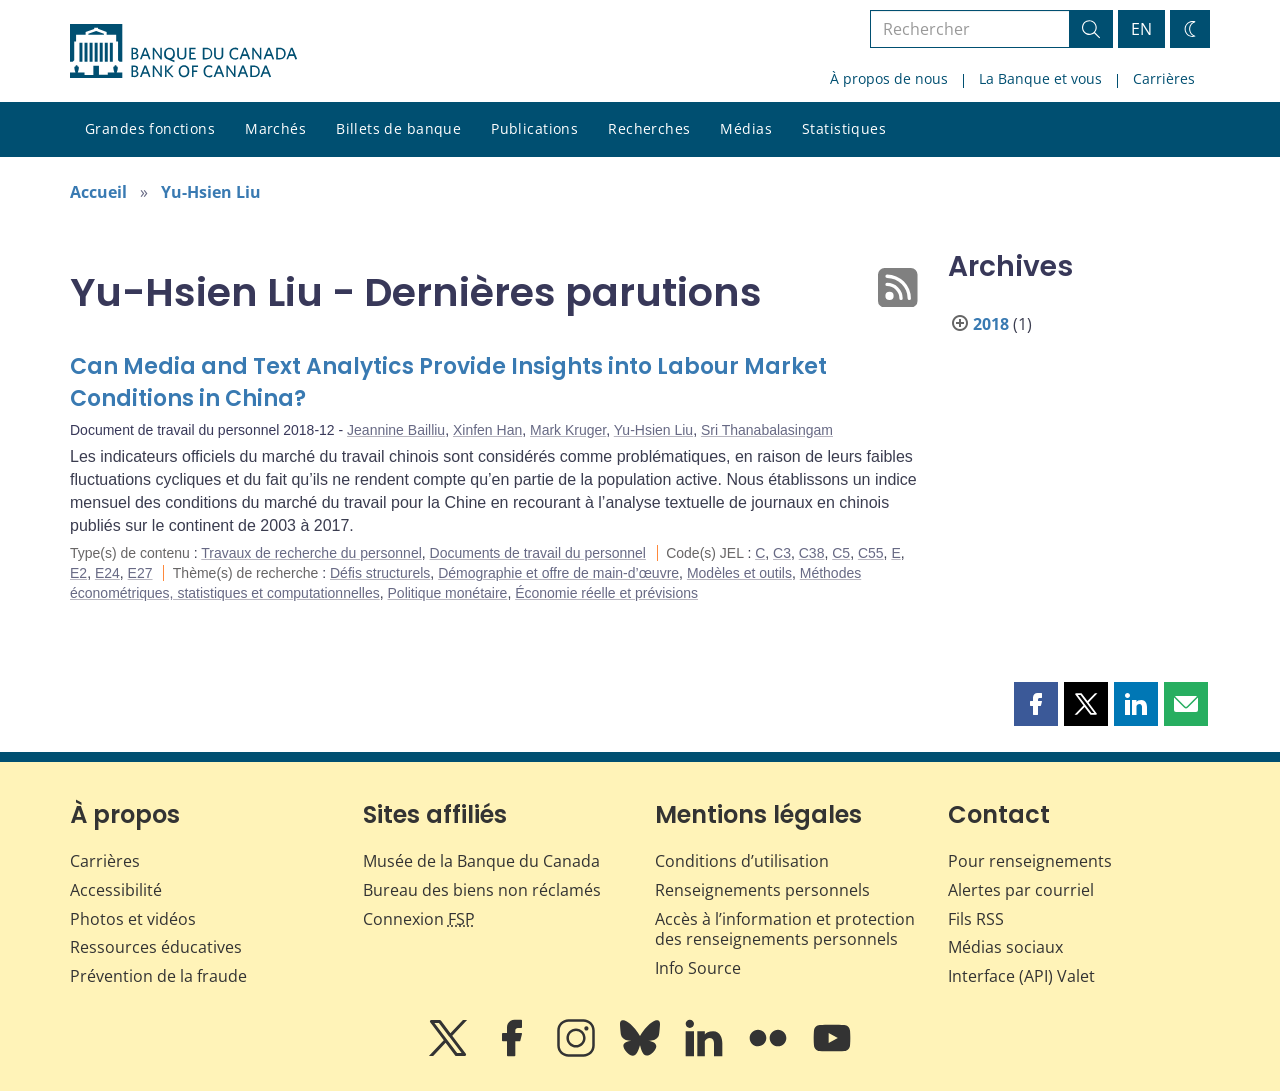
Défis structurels (380, 573)
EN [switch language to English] (1141, 29)
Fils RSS (976, 919)
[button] (1036, 704)
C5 (841, 553)
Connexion (419, 919)
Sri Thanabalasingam (767, 430)
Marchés (275, 128)
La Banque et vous (1040, 78)
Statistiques (844, 128)
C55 (871, 553)
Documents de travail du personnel (538, 553)
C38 (812, 553)
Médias (746, 128)
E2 (78, 573)
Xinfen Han (487, 430)
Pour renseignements (1030, 861)
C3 (782, 553)
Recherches (649, 128)
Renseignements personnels (762, 890)
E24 (107, 573)
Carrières (1164, 78)
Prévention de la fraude (158, 976)
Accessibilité (116, 890)
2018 (991, 324)
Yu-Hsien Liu (211, 192)
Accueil (98, 192)
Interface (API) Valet (1021, 976)
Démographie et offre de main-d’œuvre (558, 573)
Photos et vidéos (133, 919)
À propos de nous (889, 78)
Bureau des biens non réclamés (482, 890)
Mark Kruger (568, 430)
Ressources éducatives (156, 947)
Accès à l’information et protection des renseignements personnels (785, 929)
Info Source (698, 968)
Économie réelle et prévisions (606, 593)
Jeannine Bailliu (396, 430)
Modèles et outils (739, 573)
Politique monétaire (448, 593)
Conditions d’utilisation (742, 861)
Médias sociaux (1005, 947)
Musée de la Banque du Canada (481, 861)
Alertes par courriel (1021, 890)
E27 (140, 573)
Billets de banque (398, 128)
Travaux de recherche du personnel (311, 553)
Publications (534, 128)
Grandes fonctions (150, 128)
